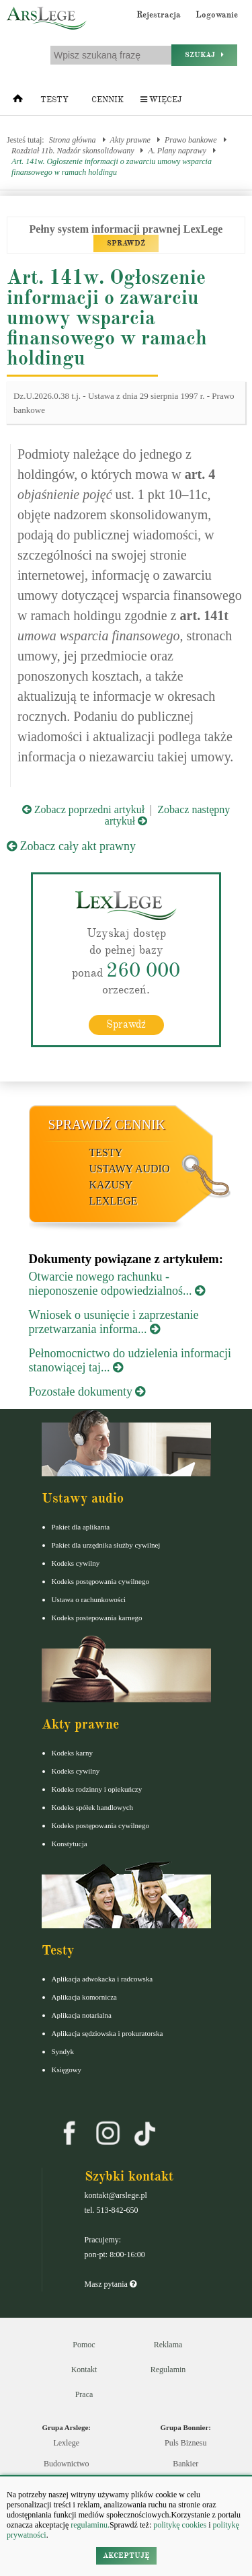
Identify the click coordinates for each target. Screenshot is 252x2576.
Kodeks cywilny (76, 1563)
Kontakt (84, 2369)
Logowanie (217, 14)
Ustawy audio (129, 1168)
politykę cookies (179, 2525)
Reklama (168, 2344)
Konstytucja (69, 1844)
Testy (54, 100)
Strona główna (72, 140)
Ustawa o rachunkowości (89, 1599)
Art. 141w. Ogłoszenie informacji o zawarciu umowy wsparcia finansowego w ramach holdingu (111, 167)
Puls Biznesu (185, 2443)
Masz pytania (110, 2284)
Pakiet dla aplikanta (81, 1527)
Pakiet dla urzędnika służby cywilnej (106, 1545)
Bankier (185, 2463)
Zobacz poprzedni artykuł (83, 809)
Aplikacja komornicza (84, 1997)
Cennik (107, 100)
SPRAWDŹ (126, 243)
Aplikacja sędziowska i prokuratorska (107, 2033)
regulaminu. (89, 2525)
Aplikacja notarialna (82, 2015)
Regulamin (168, 2369)
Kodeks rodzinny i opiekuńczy (97, 1789)
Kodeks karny (72, 1753)
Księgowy (67, 2070)
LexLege (113, 1201)
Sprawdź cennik (107, 1124)
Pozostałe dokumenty (87, 1391)
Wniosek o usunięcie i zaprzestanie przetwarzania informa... (114, 1322)
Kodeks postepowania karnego (97, 1618)
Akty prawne (130, 140)
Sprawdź (126, 1024)
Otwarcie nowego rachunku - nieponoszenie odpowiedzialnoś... (117, 1283)
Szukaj (204, 54)
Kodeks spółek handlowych (93, 1807)
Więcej (160, 100)
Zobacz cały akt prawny (71, 846)
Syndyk (63, 2051)
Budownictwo (66, 2463)
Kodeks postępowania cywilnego (100, 1581)
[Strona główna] (18, 101)
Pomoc (84, 2344)
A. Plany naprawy (177, 150)
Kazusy (111, 1184)
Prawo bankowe (191, 140)
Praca (84, 2394)
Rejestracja (158, 14)
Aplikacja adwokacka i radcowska (102, 1979)
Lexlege (66, 2443)
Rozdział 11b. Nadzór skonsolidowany (72, 150)
